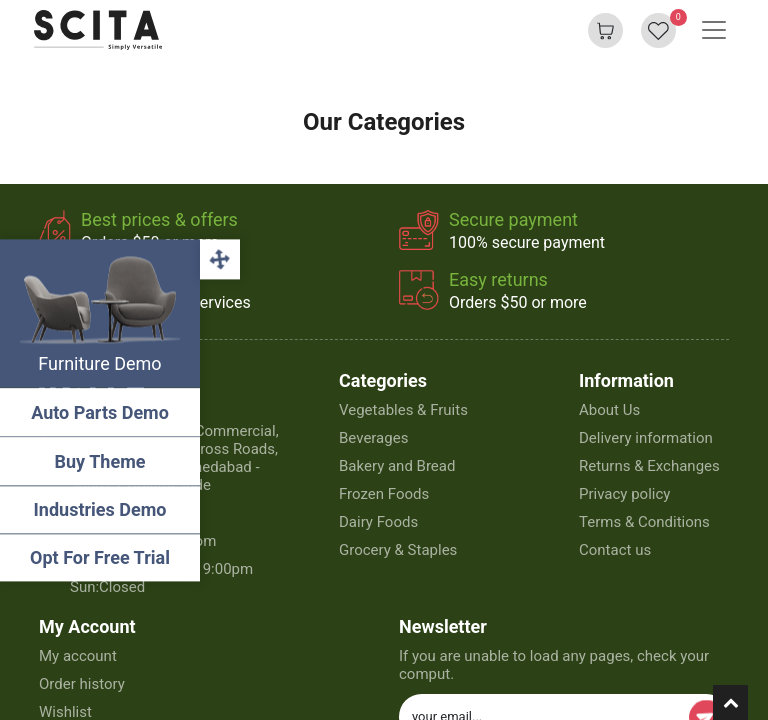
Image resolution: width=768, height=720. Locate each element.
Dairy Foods (378, 522)
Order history (82, 684)
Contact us (615, 550)
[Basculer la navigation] (714, 30)
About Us (609, 410)
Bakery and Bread (397, 466)
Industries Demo (100, 509)
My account (78, 656)
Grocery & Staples (398, 550)
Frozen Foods (384, 494)
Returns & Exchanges (649, 466)
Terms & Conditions (644, 522)
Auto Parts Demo (100, 412)
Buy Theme (100, 461)
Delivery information (646, 438)
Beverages (373, 438)
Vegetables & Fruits (403, 410)
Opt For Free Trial (100, 557)
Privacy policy (624, 494)
